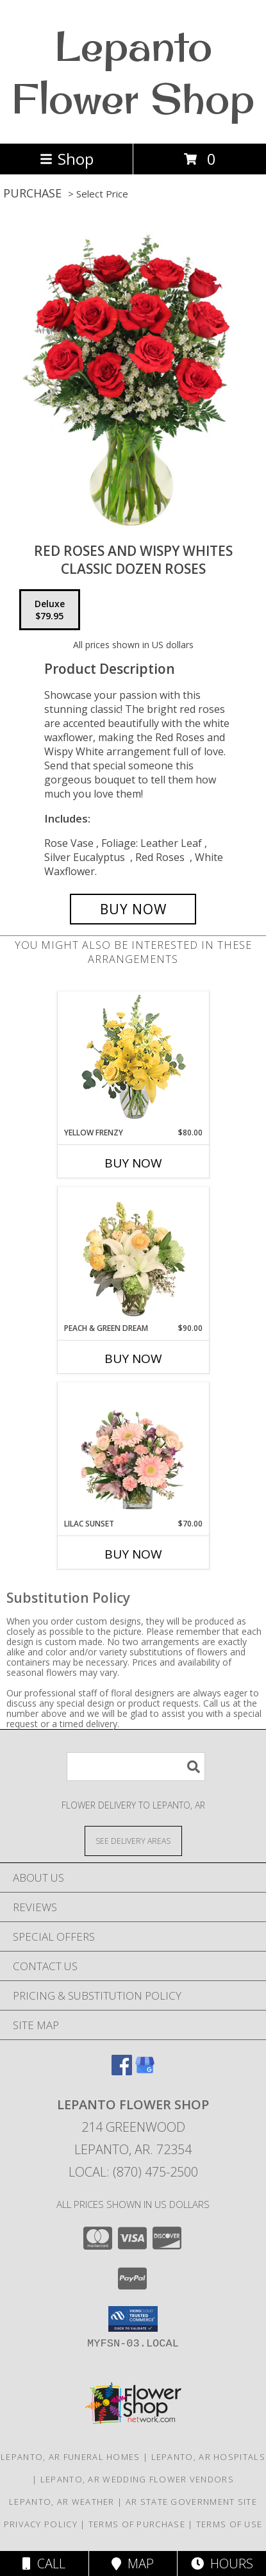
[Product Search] (136, 1766)
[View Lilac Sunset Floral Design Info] (133, 1451)
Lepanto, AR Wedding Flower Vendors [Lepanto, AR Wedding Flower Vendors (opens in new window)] (137, 2479)
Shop (67, 158)
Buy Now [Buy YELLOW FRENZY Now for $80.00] (133, 1163)
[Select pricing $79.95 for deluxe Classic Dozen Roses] (49, 609)
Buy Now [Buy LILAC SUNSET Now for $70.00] (133, 1554)
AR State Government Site (191, 2501)
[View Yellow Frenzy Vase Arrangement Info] (133, 1059)
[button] (133, 2319)
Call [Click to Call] (43, 2563)
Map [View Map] (133, 2563)
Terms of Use (229, 2524)
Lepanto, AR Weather (62, 2501)
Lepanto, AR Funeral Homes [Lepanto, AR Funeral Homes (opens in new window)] (70, 2457)
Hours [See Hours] (222, 2563)
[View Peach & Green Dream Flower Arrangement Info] (133, 1255)
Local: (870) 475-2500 (133, 2171)
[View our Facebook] (122, 2071)
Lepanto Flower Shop (133, 71)
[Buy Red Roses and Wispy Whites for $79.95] (133, 909)
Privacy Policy (41, 2524)
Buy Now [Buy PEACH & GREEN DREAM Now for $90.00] (133, 1358)
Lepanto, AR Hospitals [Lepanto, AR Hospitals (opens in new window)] (208, 2457)
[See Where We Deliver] (133, 1840)
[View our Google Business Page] (145, 2071)
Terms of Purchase (136, 2524)
